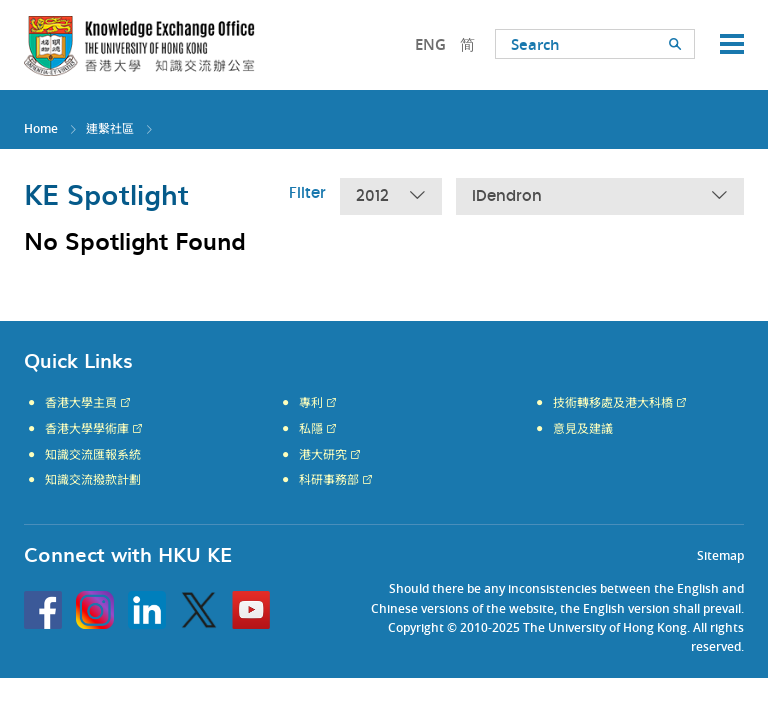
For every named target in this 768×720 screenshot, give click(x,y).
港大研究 (323, 455)
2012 (391, 196)
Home (41, 128)
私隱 (311, 429)
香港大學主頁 (81, 403)
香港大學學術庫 (87, 429)
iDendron (600, 196)
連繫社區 (110, 128)
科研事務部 (329, 480)
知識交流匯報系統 (93, 455)
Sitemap (720, 555)
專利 (311, 403)
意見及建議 (583, 429)
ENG (430, 44)
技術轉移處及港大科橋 (613, 403)
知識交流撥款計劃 (93, 480)
